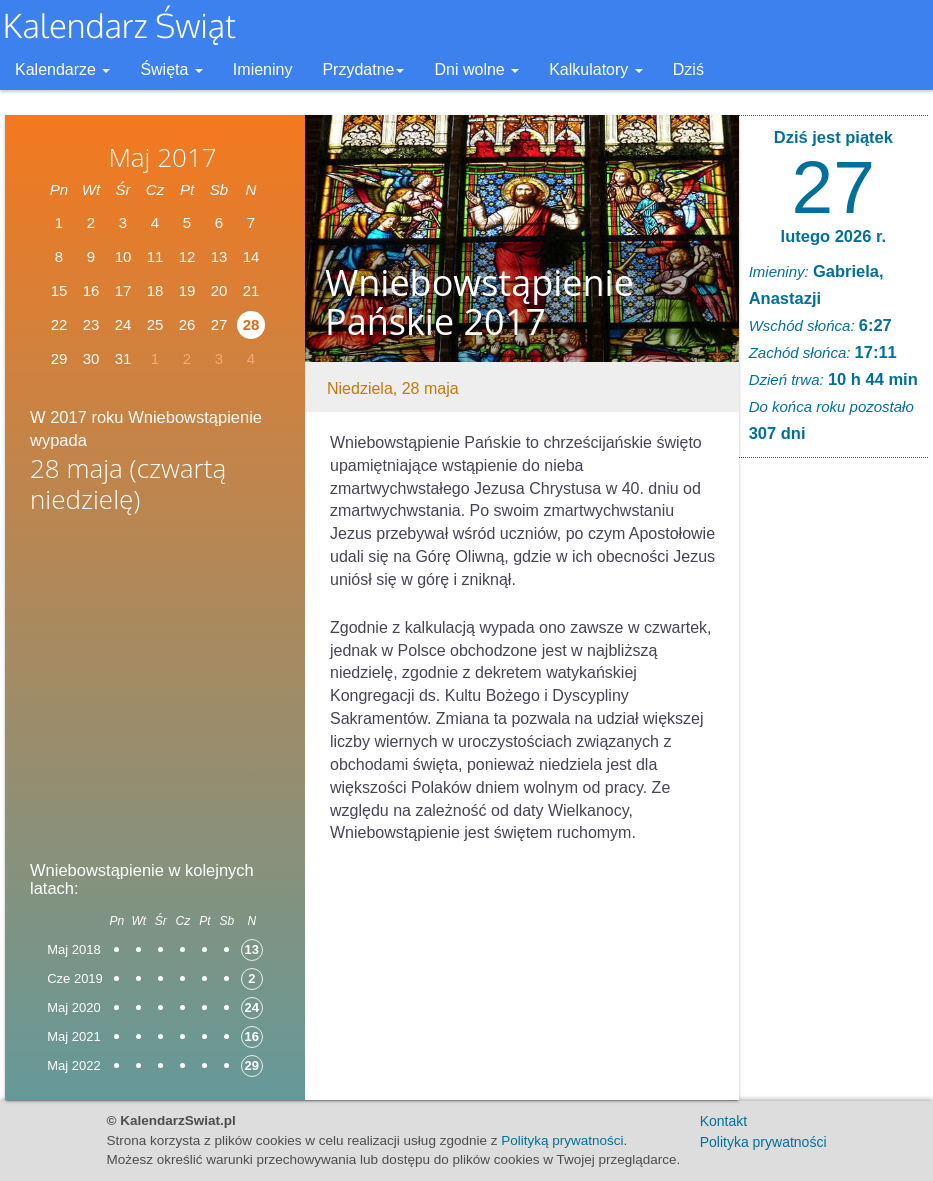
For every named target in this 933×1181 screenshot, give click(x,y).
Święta (171, 69)
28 (251, 324)
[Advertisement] (155, 681)
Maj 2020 (73, 1007)
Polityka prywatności (763, 1142)
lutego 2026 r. (833, 236)
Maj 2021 (73, 1036)
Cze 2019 (75, 978)
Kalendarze (62, 69)
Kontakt (723, 1121)
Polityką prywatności (562, 1140)
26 (187, 324)
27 (833, 187)
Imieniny (263, 69)
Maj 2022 (73, 1065)
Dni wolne (476, 69)
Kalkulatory (596, 69)
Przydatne (363, 69)
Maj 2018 (73, 949)
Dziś (688, 69)
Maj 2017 (162, 157)
